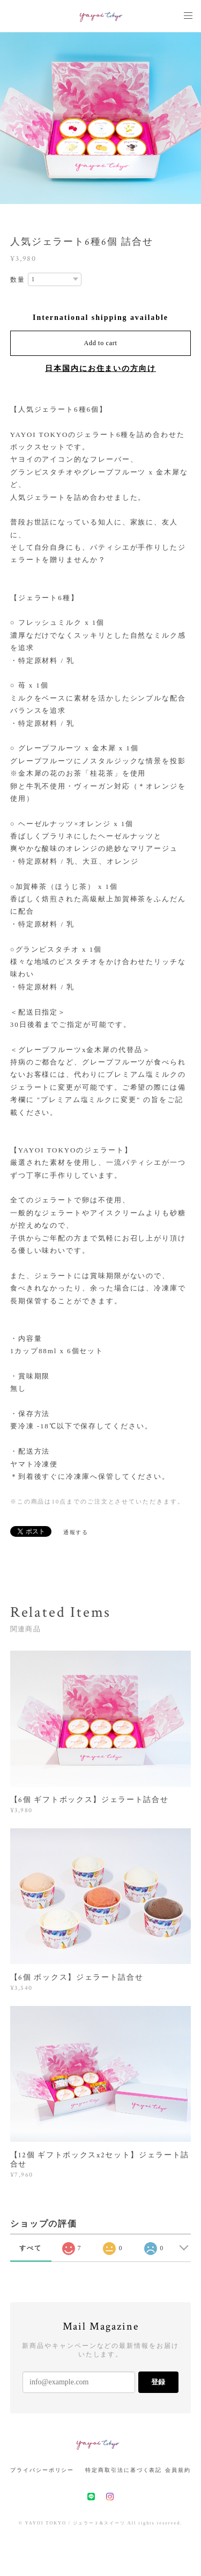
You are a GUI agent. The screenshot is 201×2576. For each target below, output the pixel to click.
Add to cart (100, 343)
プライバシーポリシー (42, 2470)
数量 (17, 279)
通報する (76, 1532)
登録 (158, 2382)
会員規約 (178, 2470)
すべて (30, 2248)
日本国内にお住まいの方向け (100, 368)
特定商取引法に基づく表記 (123, 2470)
